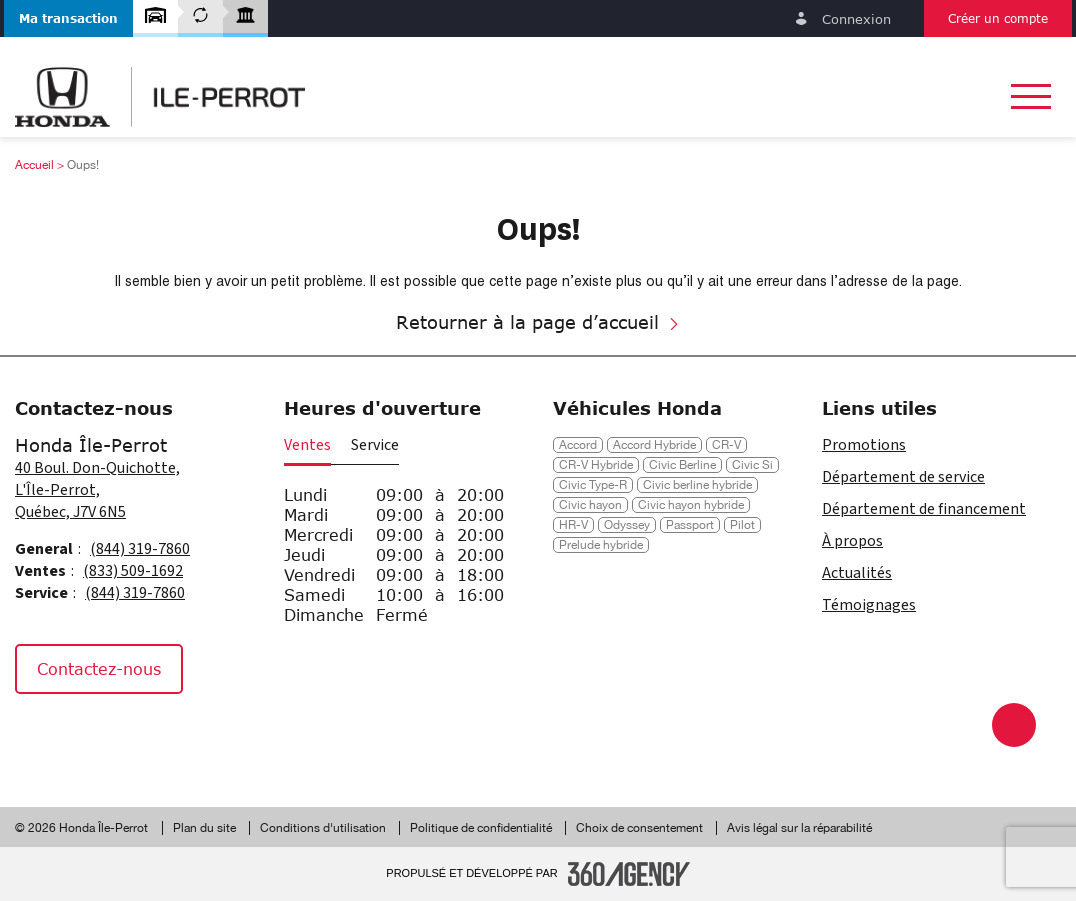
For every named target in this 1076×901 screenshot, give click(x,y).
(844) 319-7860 (140, 549)
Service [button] (375, 445)
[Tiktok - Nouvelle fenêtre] (134, 737)
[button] (68, 18)
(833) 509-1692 (133, 571)
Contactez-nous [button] (99, 668)
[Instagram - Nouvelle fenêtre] (88, 737)
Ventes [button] (307, 445)
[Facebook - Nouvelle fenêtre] (39, 737)
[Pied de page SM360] (629, 874)
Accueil (34, 165)
